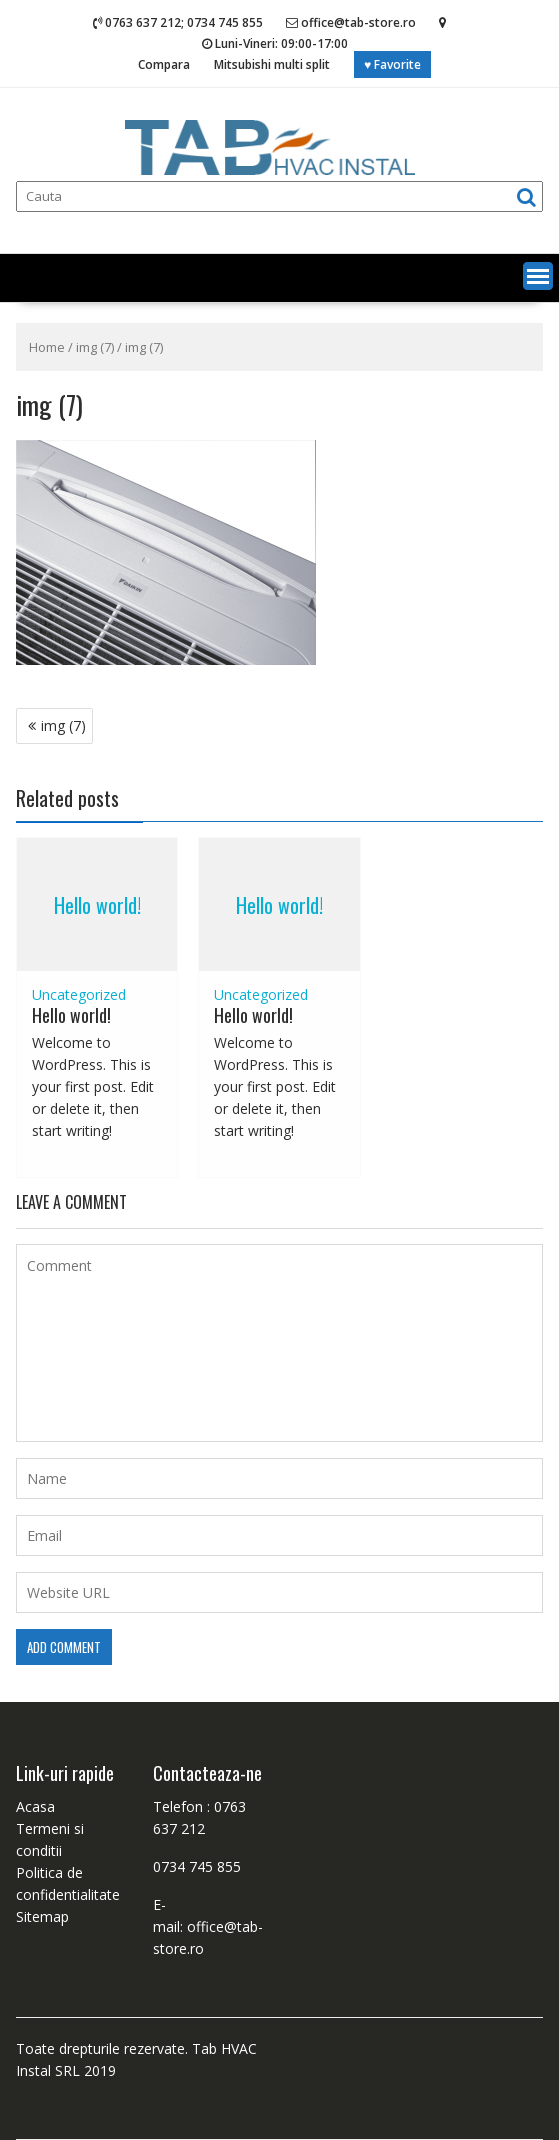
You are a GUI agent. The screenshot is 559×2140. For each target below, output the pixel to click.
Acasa (35, 1806)
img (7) (95, 347)
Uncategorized (79, 994)
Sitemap (42, 1916)
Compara (164, 64)
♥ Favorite (392, 64)
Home (47, 347)
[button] (538, 276)
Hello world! (97, 905)
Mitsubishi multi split (272, 64)
